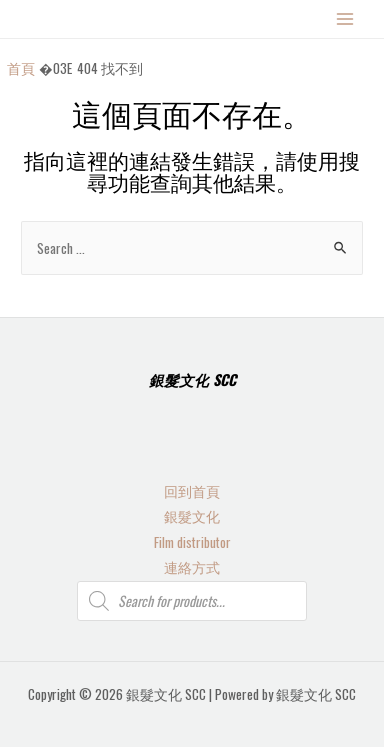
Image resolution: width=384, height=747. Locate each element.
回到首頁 (192, 491)
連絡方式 (192, 567)
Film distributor (192, 542)
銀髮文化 (192, 516)
